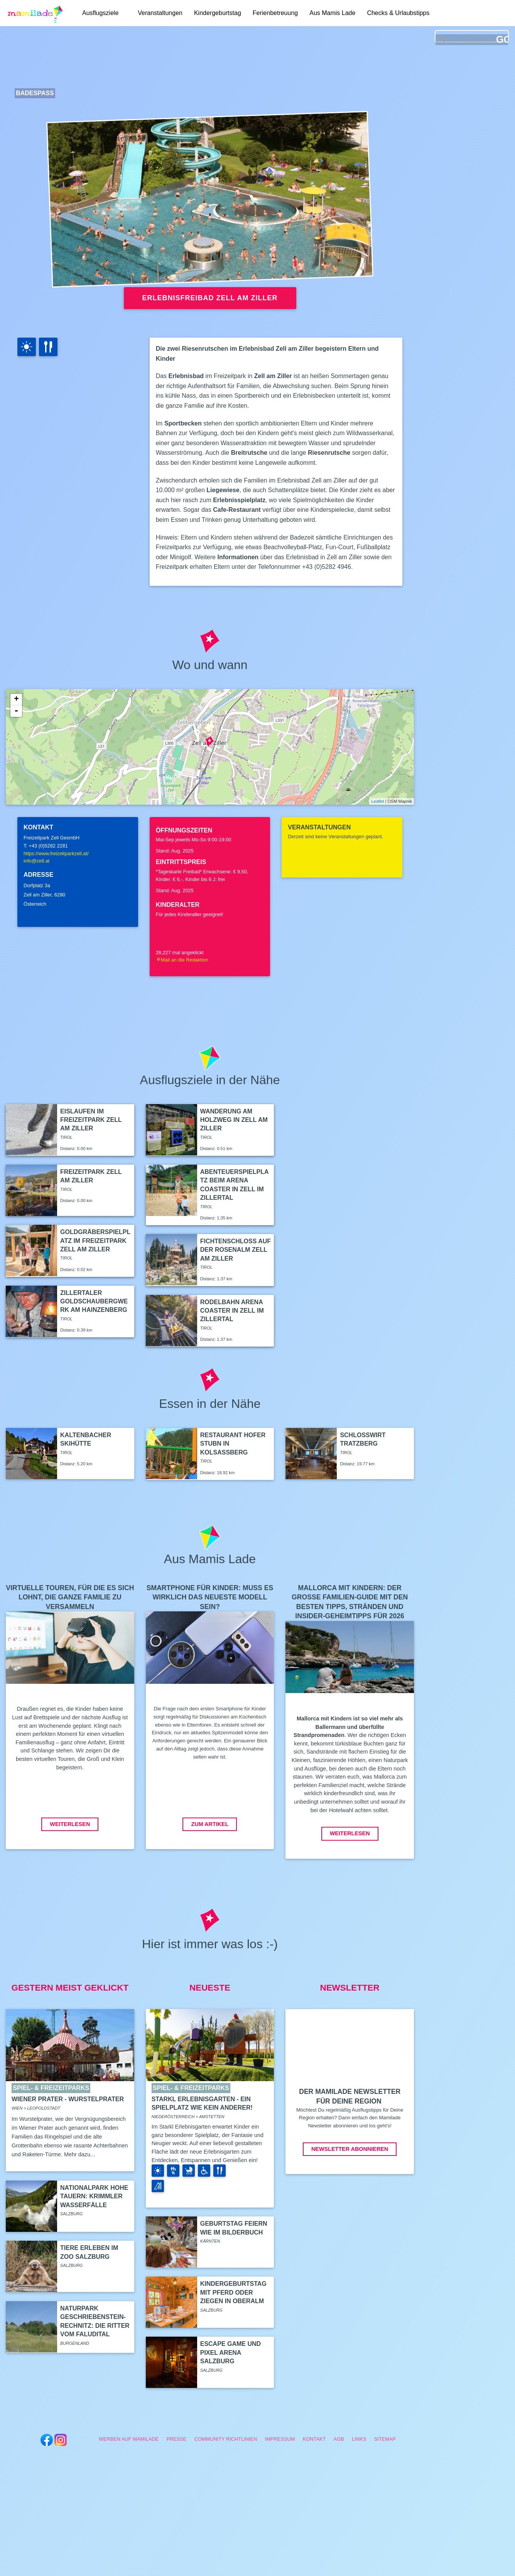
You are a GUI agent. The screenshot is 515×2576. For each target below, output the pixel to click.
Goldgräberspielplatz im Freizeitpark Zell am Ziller (95, 1241)
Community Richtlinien (225, 2439)
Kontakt (314, 2439)
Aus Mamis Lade (332, 13)
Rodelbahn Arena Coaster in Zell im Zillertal (232, 1311)
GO (502, 39)
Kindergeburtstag (217, 13)
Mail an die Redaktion (182, 960)
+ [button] (16, 699)
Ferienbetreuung (275, 13)
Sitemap (385, 2439)
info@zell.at (36, 861)
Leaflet (377, 801)
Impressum (280, 2439)
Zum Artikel (209, 1824)
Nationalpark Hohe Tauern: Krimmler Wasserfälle (94, 2196)
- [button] (16, 711)
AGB (339, 2439)
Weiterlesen (70, 1824)
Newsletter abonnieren (349, 2149)
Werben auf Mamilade (129, 2439)
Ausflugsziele (100, 13)
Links (359, 2439)
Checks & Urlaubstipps (398, 13)
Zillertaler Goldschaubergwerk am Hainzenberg (94, 1301)
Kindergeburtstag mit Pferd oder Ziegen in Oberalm (233, 2292)
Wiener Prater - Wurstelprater (68, 2099)
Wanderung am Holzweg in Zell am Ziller (234, 1120)
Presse (176, 2439)
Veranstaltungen (160, 13)
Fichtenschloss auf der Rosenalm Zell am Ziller (235, 1250)
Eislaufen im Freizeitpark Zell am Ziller (91, 1120)
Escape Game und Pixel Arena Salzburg (230, 2352)
